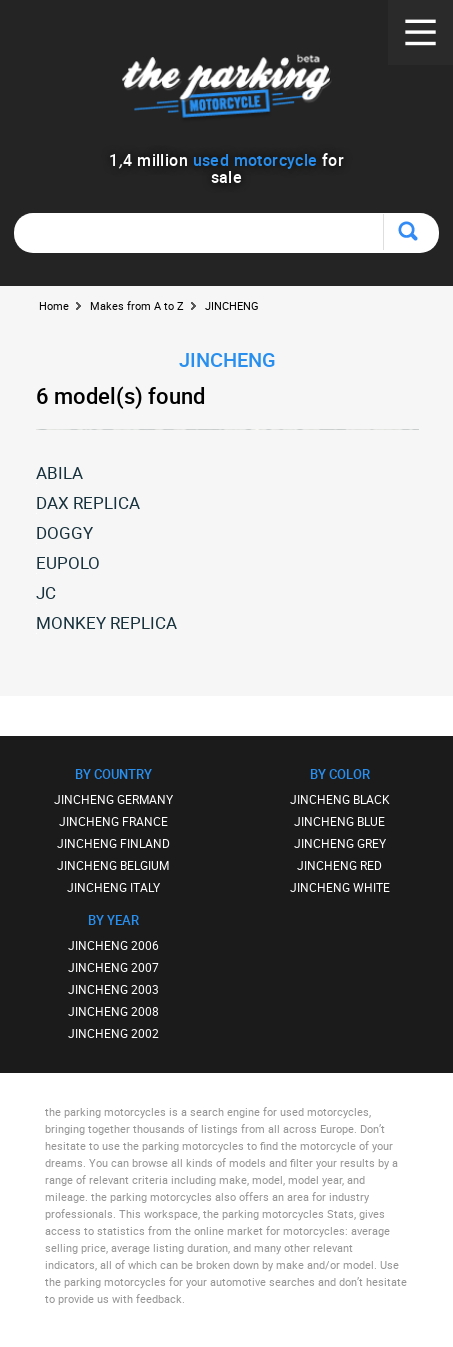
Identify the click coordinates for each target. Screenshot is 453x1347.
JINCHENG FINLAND (113, 843)
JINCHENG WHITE (340, 887)
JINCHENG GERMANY (113, 799)
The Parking (226, 89)
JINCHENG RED (339, 865)
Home (54, 305)
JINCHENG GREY (340, 843)
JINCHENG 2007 (113, 967)
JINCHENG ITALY (113, 887)
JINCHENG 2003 (113, 989)
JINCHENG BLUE (339, 821)
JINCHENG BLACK (340, 799)
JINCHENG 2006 (113, 945)
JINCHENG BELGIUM (113, 865)
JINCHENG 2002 (113, 1033)
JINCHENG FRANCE (113, 821)
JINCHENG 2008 (113, 1011)
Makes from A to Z (137, 305)
